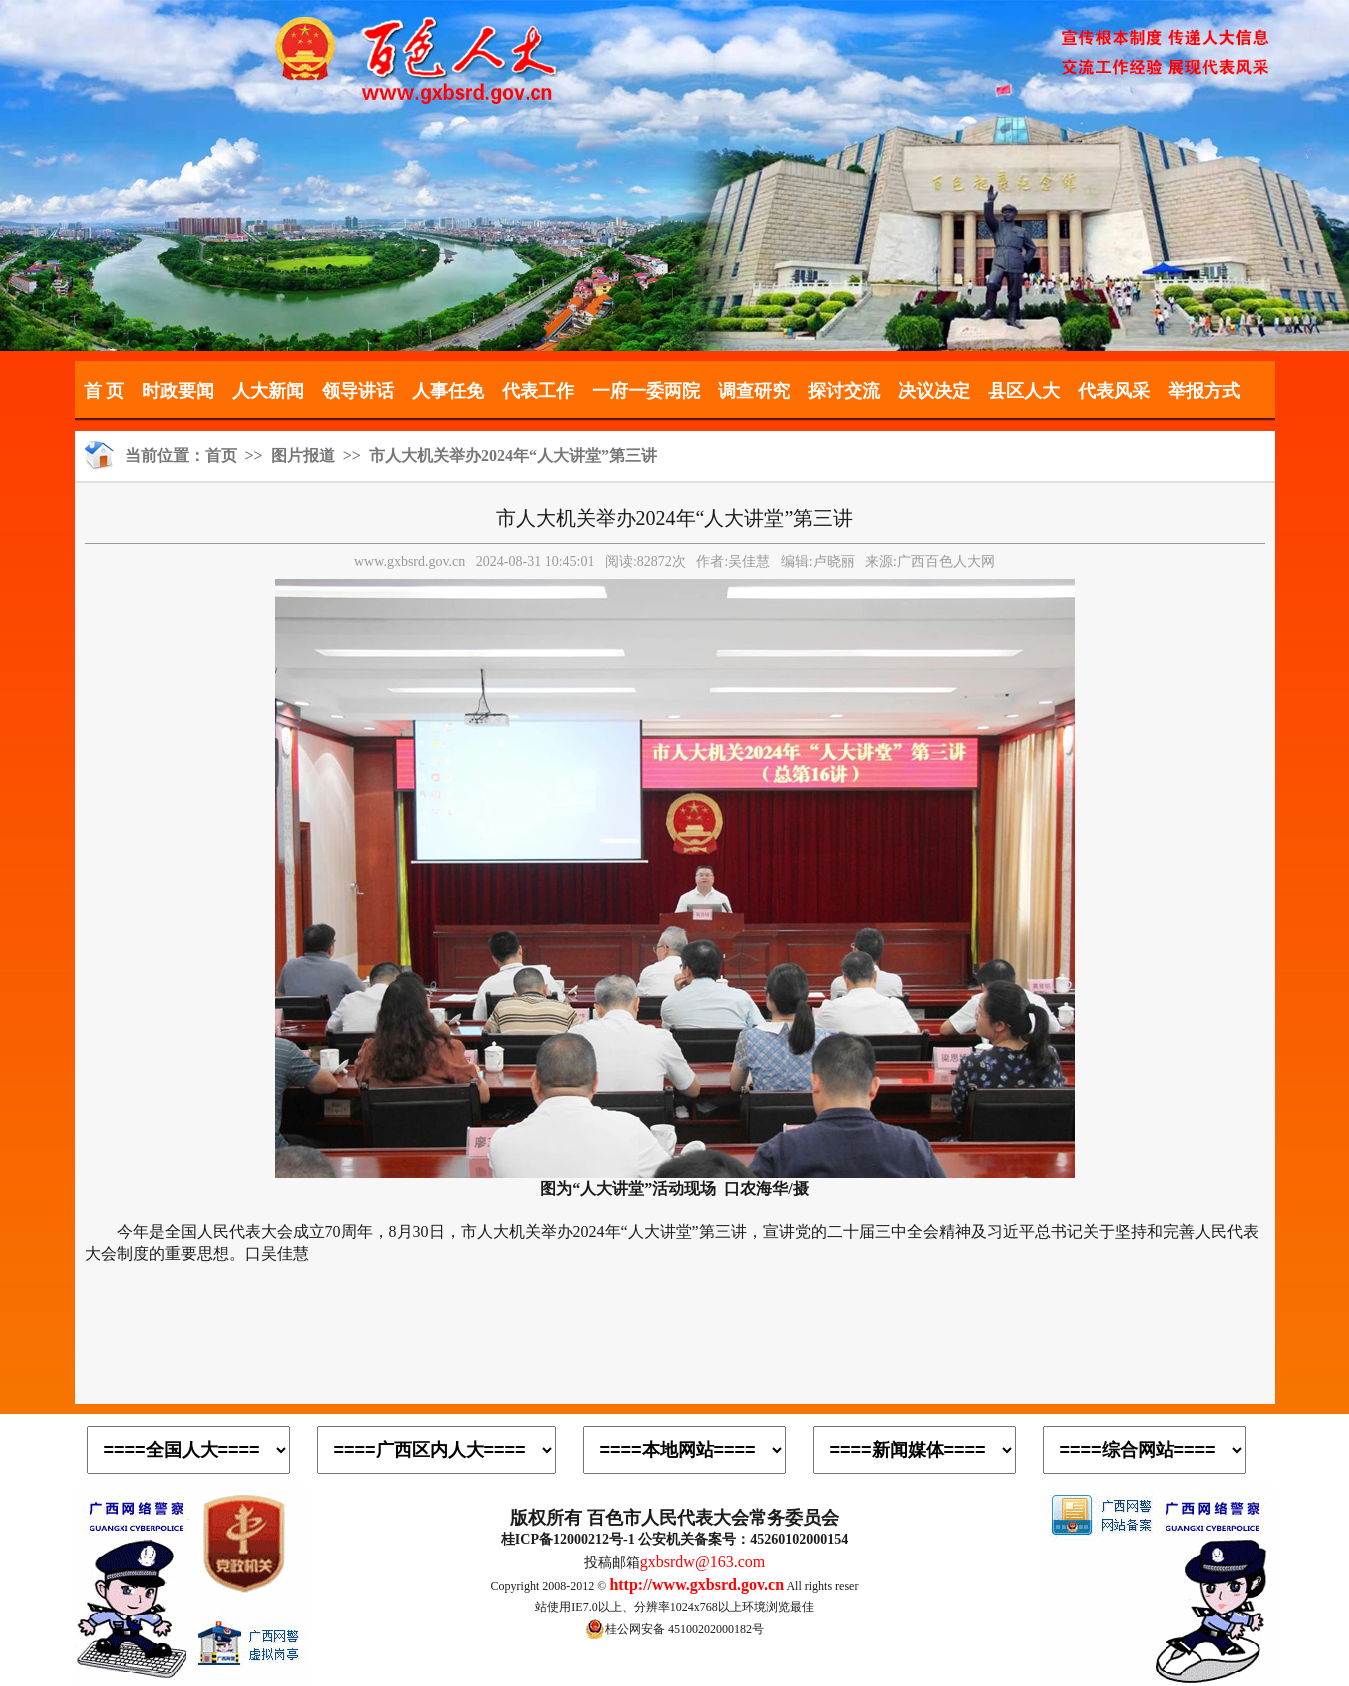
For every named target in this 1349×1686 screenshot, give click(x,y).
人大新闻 (268, 391)
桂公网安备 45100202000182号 (674, 1629)
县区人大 (1024, 391)
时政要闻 (178, 391)
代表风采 (1114, 391)
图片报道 (303, 455)
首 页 (104, 391)
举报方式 (1204, 391)
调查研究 (754, 391)
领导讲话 (358, 391)
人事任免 (448, 391)
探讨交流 (844, 391)
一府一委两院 (646, 391)
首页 (221, 455)
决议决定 (934, 391)
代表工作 (538, 391)
